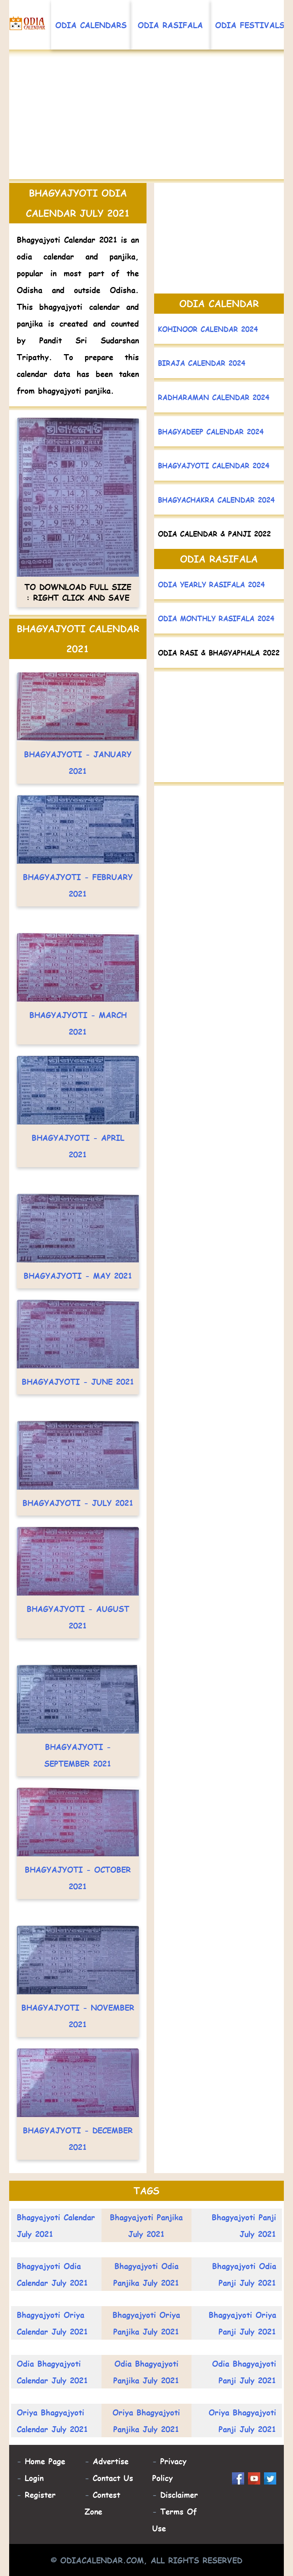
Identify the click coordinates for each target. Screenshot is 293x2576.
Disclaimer (179, 2494)
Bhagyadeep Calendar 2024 (211, 431)
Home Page (45, 2461)
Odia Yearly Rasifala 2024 (211, 584)
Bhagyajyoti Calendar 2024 (213, 465)
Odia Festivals (250, 24)
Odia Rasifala (170, 24)
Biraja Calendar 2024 (201, 362)
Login (34, 2477)
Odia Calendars (91, 24)
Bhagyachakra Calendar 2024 (216, 499)
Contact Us (113, 2477)
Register (40, 2494)
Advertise (111, 2461)
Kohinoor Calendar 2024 (208, 329)
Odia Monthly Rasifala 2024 (216, 618)
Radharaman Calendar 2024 (213, 397)
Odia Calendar (219, 303)
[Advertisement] (146, 118)
